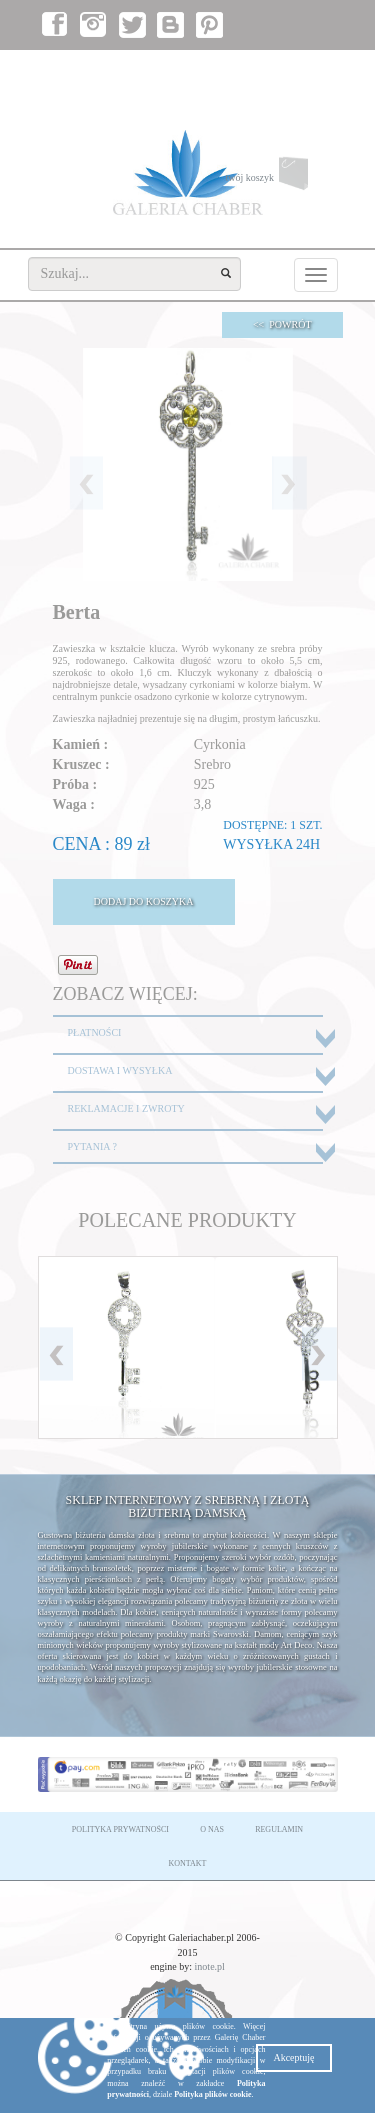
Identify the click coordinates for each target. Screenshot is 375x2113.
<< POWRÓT (282, 324)
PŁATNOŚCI (95, 1032)
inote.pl (210, 1966)
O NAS (212, 1829)
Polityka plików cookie (212, 2094)
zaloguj (243, 70)
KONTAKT (187, 1863)
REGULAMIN (279, 1829)
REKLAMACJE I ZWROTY (126, 1108)
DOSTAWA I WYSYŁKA (120, 1070)
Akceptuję (293, 2057)
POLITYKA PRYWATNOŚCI (120, 1829)
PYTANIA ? (92, 1146)
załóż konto (304, 70)
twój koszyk (281, 178)
